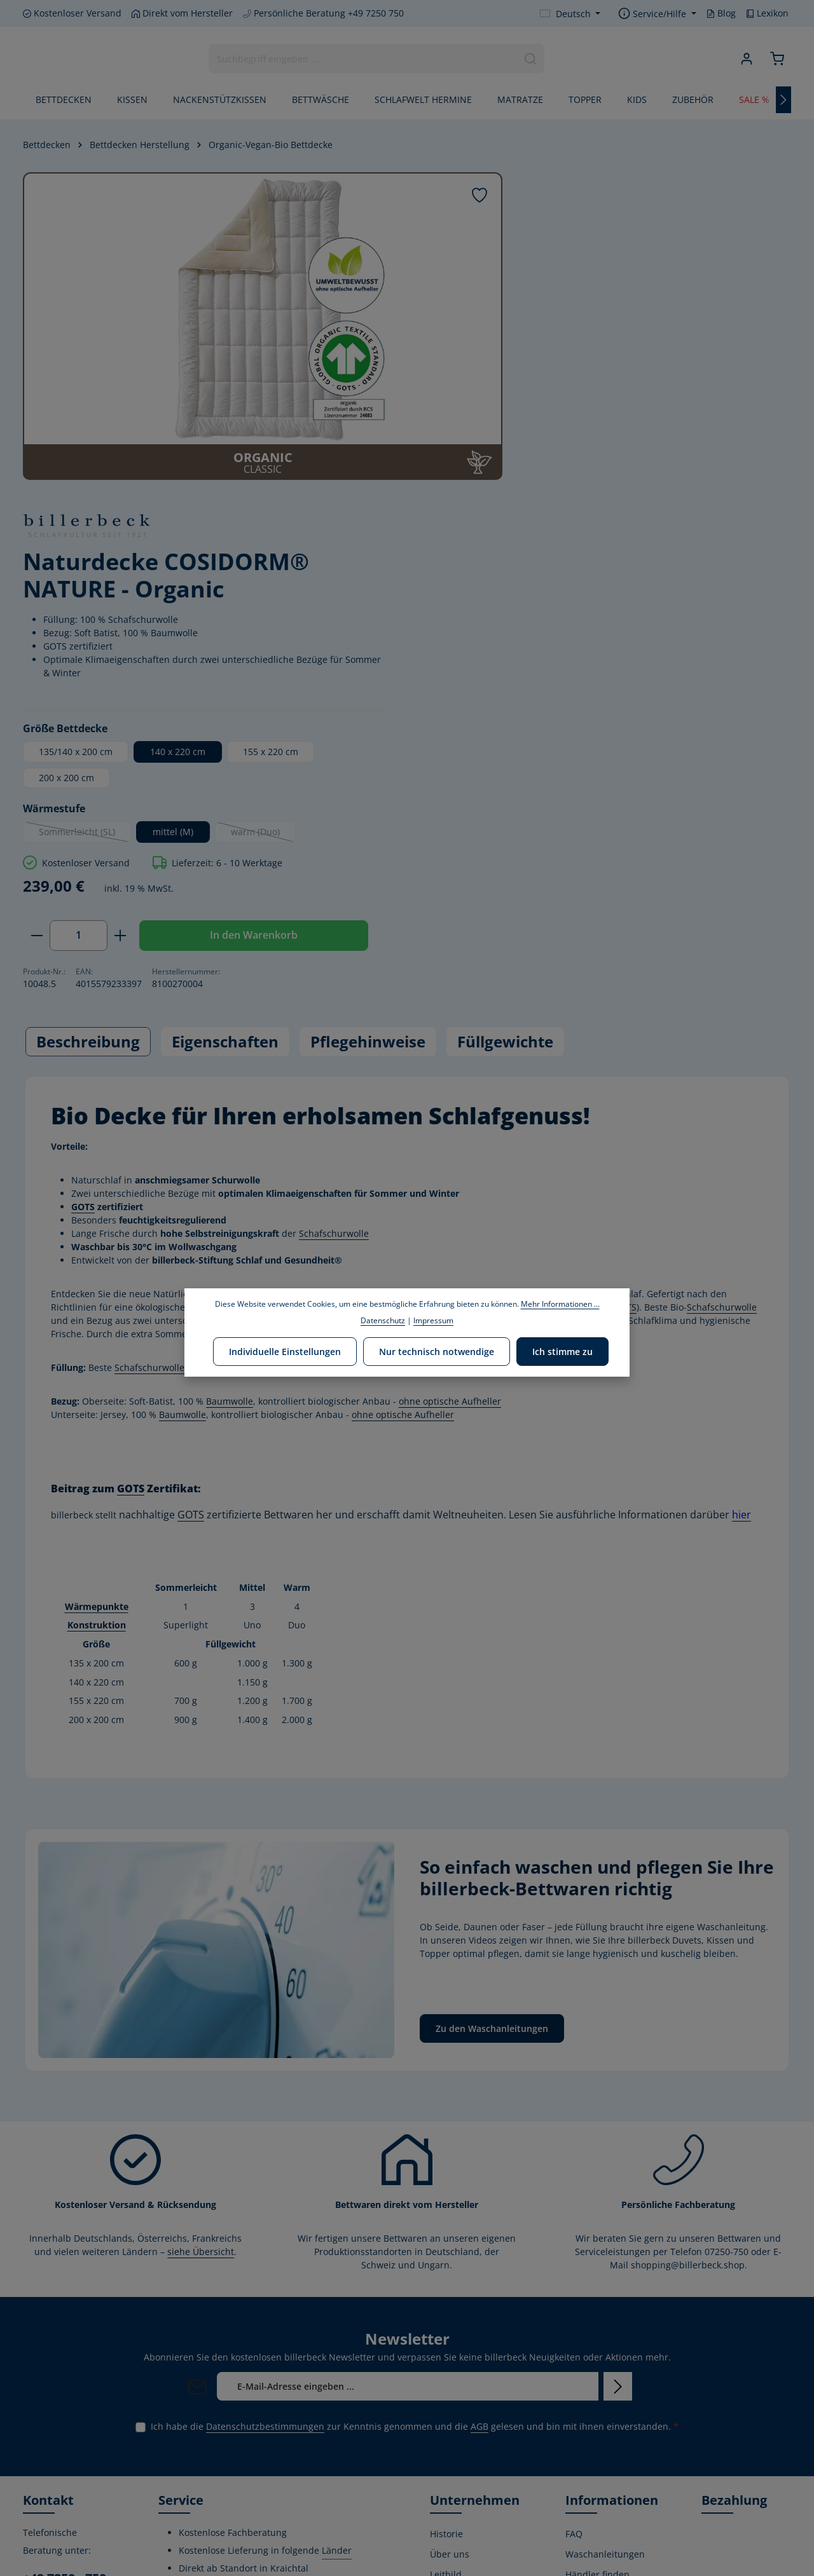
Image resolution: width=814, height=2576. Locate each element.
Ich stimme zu (561, 1351)
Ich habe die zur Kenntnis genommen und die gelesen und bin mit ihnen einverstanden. (415, 2137)
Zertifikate (451, 2384)
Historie (446, 2245)
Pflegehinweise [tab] (367, 752)
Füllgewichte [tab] (505, 752)
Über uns (449, 2265)
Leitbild (446, 2285)
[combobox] (362, 59)
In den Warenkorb (587, 645)
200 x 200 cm (529, 446)
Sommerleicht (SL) (548, 503)
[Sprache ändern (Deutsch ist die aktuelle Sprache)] (570, 13)
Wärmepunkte (96, 1317)
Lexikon (767, 13)
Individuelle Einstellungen (286, 1351)
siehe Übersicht (200, 1962)
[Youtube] (55, 2481)
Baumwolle (229, 1113)
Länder (337, 2261)
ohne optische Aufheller (382, 1032)
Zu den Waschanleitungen (492, 1739)
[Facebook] (33, 2481)
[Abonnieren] (618, 2097)
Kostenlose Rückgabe (588, 2434)
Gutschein (587, 2405)
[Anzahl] (541, 604)
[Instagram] (76, 2481)
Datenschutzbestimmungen (265, 2137)
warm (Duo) (726, 503)
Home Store (454, 2445)
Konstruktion (96, 1336)
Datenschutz (592, 2463)
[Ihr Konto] (745, 59)
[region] (241, 326)
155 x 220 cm (733, 420)
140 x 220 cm (640, 420)
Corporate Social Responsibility (465, 2335)
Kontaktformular (58, 2403)
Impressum (589, 2483)
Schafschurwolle (334, 945)
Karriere (447, 2425)
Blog (721, 13)
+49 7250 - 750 (64, 2289)
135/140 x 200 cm (539, 420)
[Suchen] (530, 59)
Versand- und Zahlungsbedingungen (613, 2355)
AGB (479, 2137)
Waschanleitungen (605, 2265)
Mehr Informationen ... (560, 1303)
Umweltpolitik (459, 2306)
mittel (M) (636, 500)
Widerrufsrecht (597, 2326)
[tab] (88, 752)
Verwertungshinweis (608, 2504)
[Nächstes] (783, 100)
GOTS (83, 918)
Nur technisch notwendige (436, 1351)
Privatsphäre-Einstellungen (594, 2533)
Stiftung (447, 2364)
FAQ (574, 2245)
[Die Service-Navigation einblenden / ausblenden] (657, 13)
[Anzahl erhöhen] (583, 604)
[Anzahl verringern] (499, 604)
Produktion (453, 2405)
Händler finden (597, 2285)
